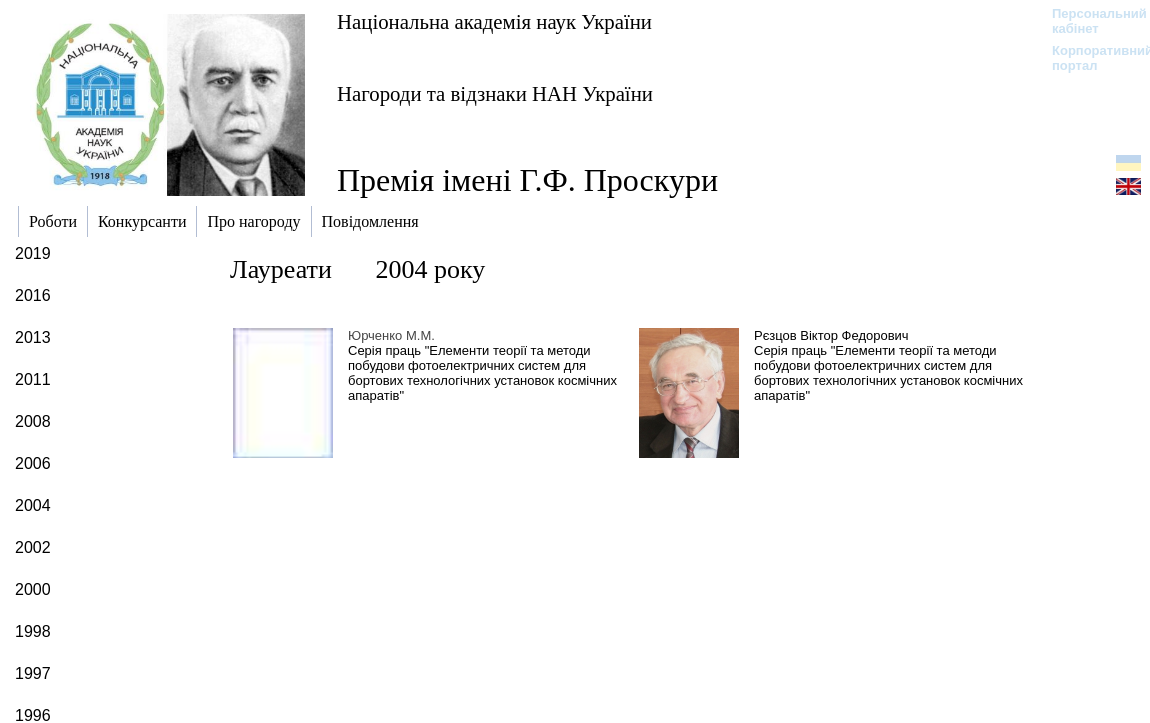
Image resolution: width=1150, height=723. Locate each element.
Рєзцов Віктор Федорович (831, 335)
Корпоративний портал (1089, 58)
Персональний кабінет (1089, 21)
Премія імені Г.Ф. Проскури (527, 180)
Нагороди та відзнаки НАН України (495, 93)
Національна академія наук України (494, 21)
